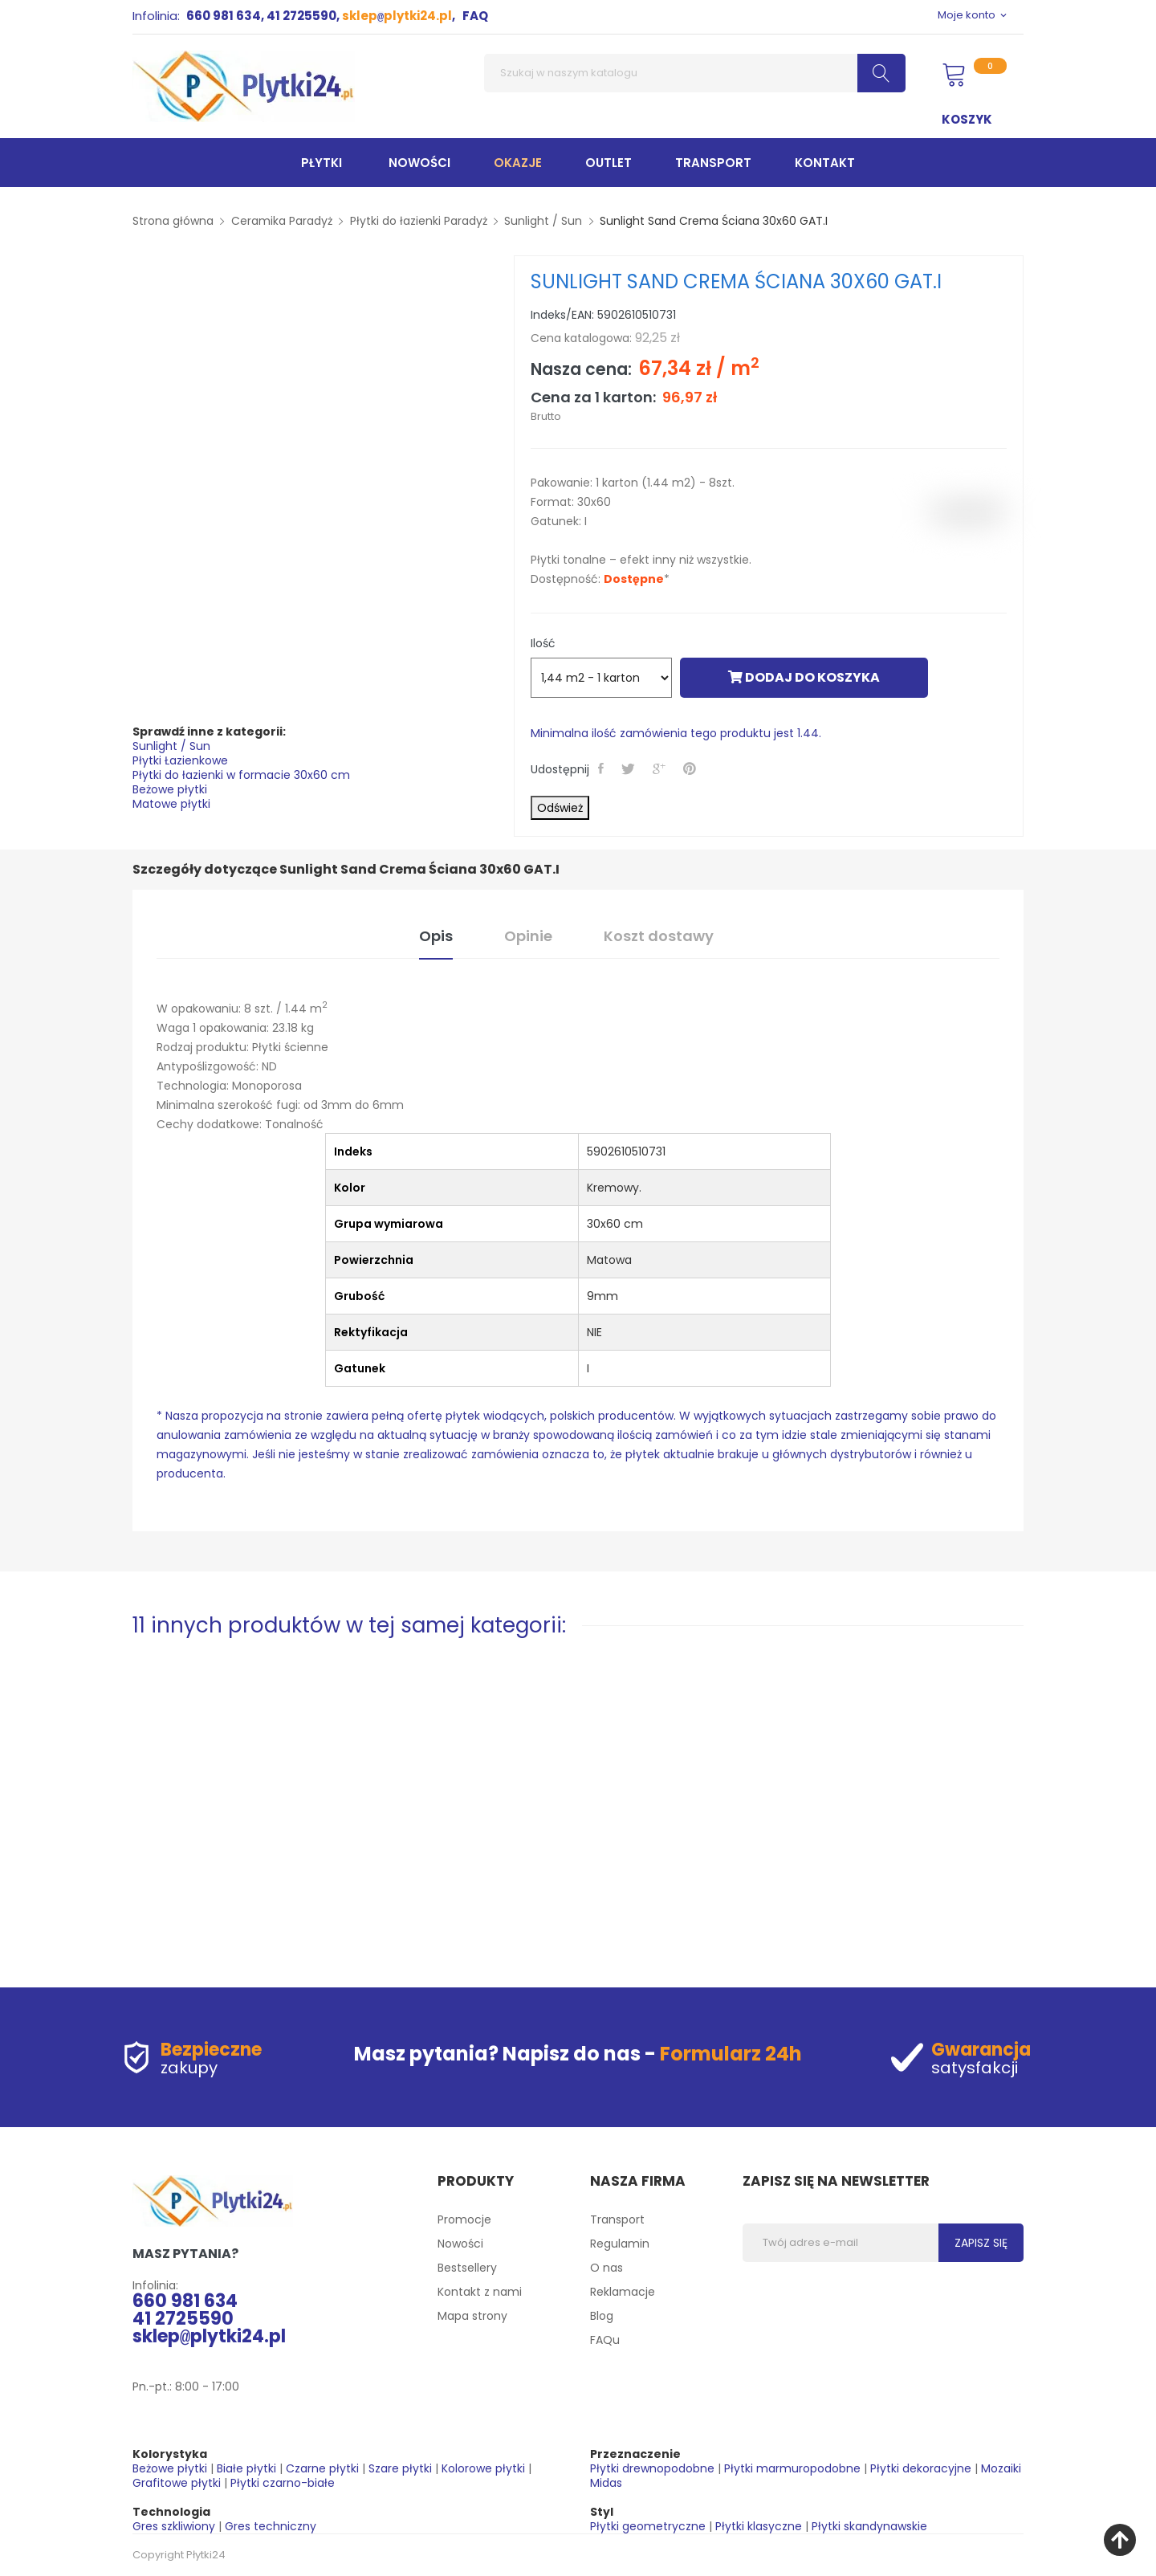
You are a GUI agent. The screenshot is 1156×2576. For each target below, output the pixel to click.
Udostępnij (602, 768)
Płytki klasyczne (758, 2526)
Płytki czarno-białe (282, 2483)
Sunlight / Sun (171, 746)
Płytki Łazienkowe (180, 760)
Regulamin (619, 2244)
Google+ (660, 768)
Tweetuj (630, 768)
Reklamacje (622, 2292)
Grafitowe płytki (176, 2483)
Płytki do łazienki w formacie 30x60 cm (241, 775)
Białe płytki (246, 2468)
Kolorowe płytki (483, 2468)
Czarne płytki (322, 2468)
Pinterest (691, 768)
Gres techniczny (270, 2526)
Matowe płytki (171, 804)
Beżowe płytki (169, 789)
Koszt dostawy (659, 936)
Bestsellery (467, 2268)
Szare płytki (400, 2468)
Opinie (528, 936)
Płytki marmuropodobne (792, 2468)
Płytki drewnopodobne (652, 2468)
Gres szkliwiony (173, 2526)
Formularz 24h (731, 2053)
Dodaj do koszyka (804, 677)
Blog (601, 2316)
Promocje (464, 2219)
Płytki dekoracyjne (920, 2468)
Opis (436, 936)
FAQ (475, 15)
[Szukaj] (695, 73)
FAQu (605, 2340)
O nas (606, 2268)
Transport (617, 2219)
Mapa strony (472, 2316)
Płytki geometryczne (648, 2526)
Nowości (460, 2244)
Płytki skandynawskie (869, 2526)
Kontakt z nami (480, 2292)
